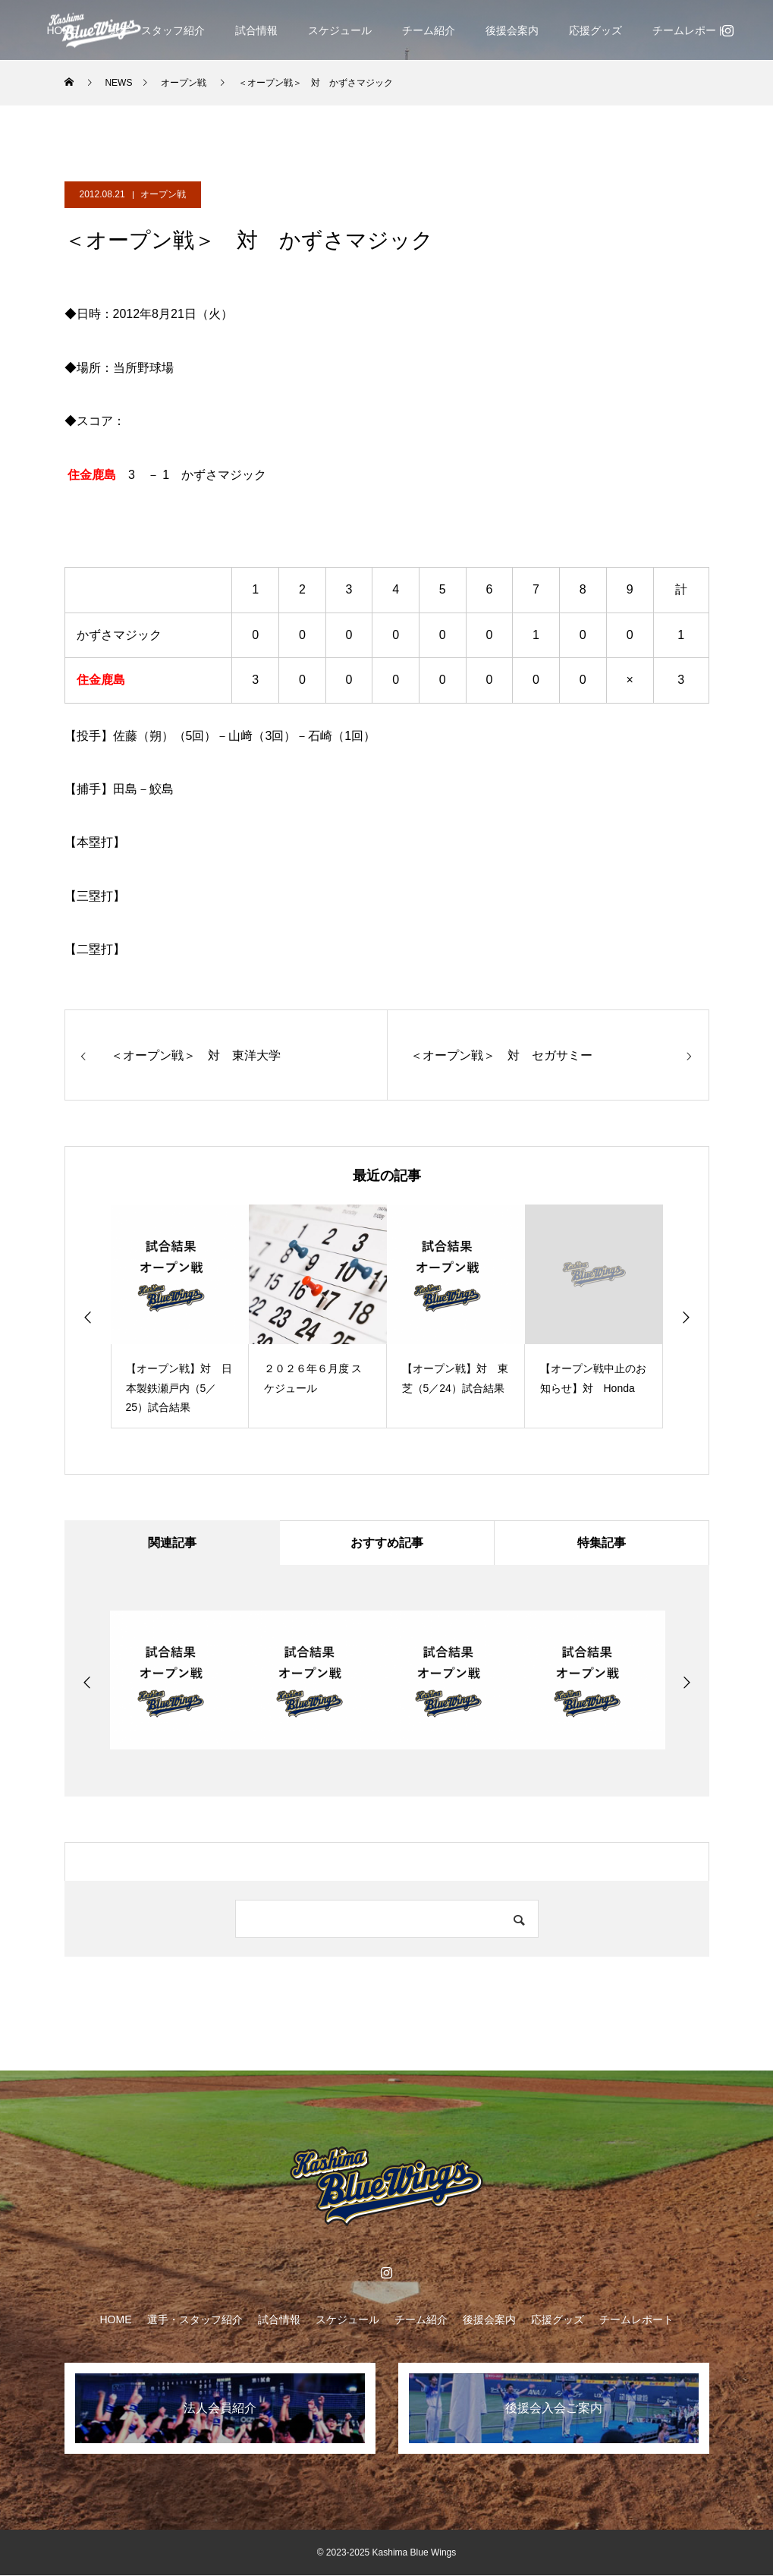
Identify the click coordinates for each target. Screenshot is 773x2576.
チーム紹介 (428, 30)
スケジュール (340, 30)
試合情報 (256, 30)
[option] (180, 1316)
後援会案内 (512, 30)
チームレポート (689, 30)
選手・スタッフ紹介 (157, 30)
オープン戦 (163, 194)
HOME (116, 2320)
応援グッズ (595, 30)
